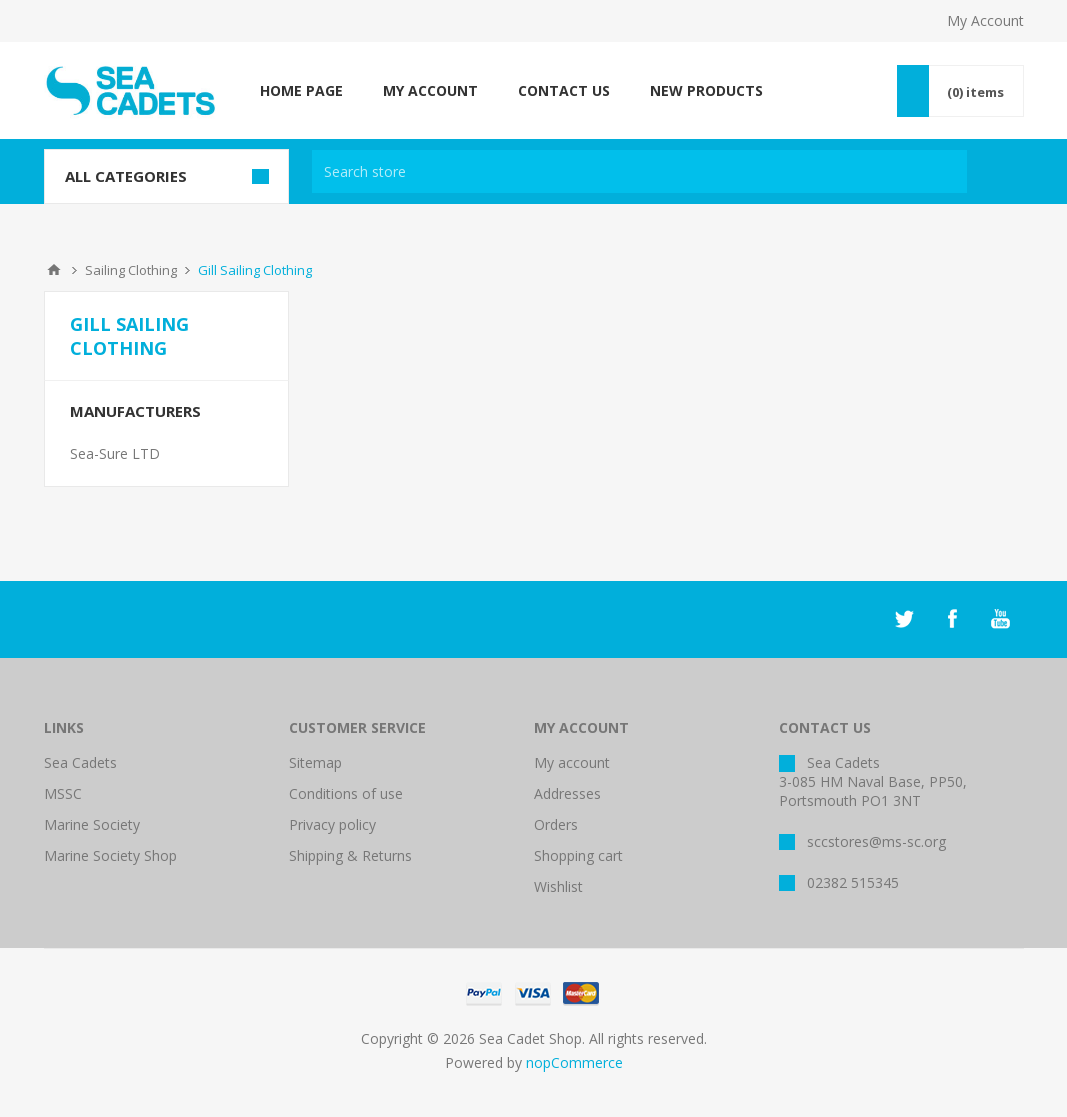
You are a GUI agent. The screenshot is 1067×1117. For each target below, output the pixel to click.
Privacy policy (332, 824)
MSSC (63, 793)
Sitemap (315, 762)
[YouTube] (1000, 619)
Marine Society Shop (110, 855)
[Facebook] (952, 619)
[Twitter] (904, 619)
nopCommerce (574, 1062)
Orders (556, 824)
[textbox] (639, 171)
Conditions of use (346, 793)
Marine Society (92, 824)
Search (1000, 171)
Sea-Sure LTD (115, 453)
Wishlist (558, 886)
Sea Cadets (80, 762)
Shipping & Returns (350, 855)
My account (572, 762)
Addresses (567, 793)
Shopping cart (578, 855)
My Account (985, 20)
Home (54, 270)
